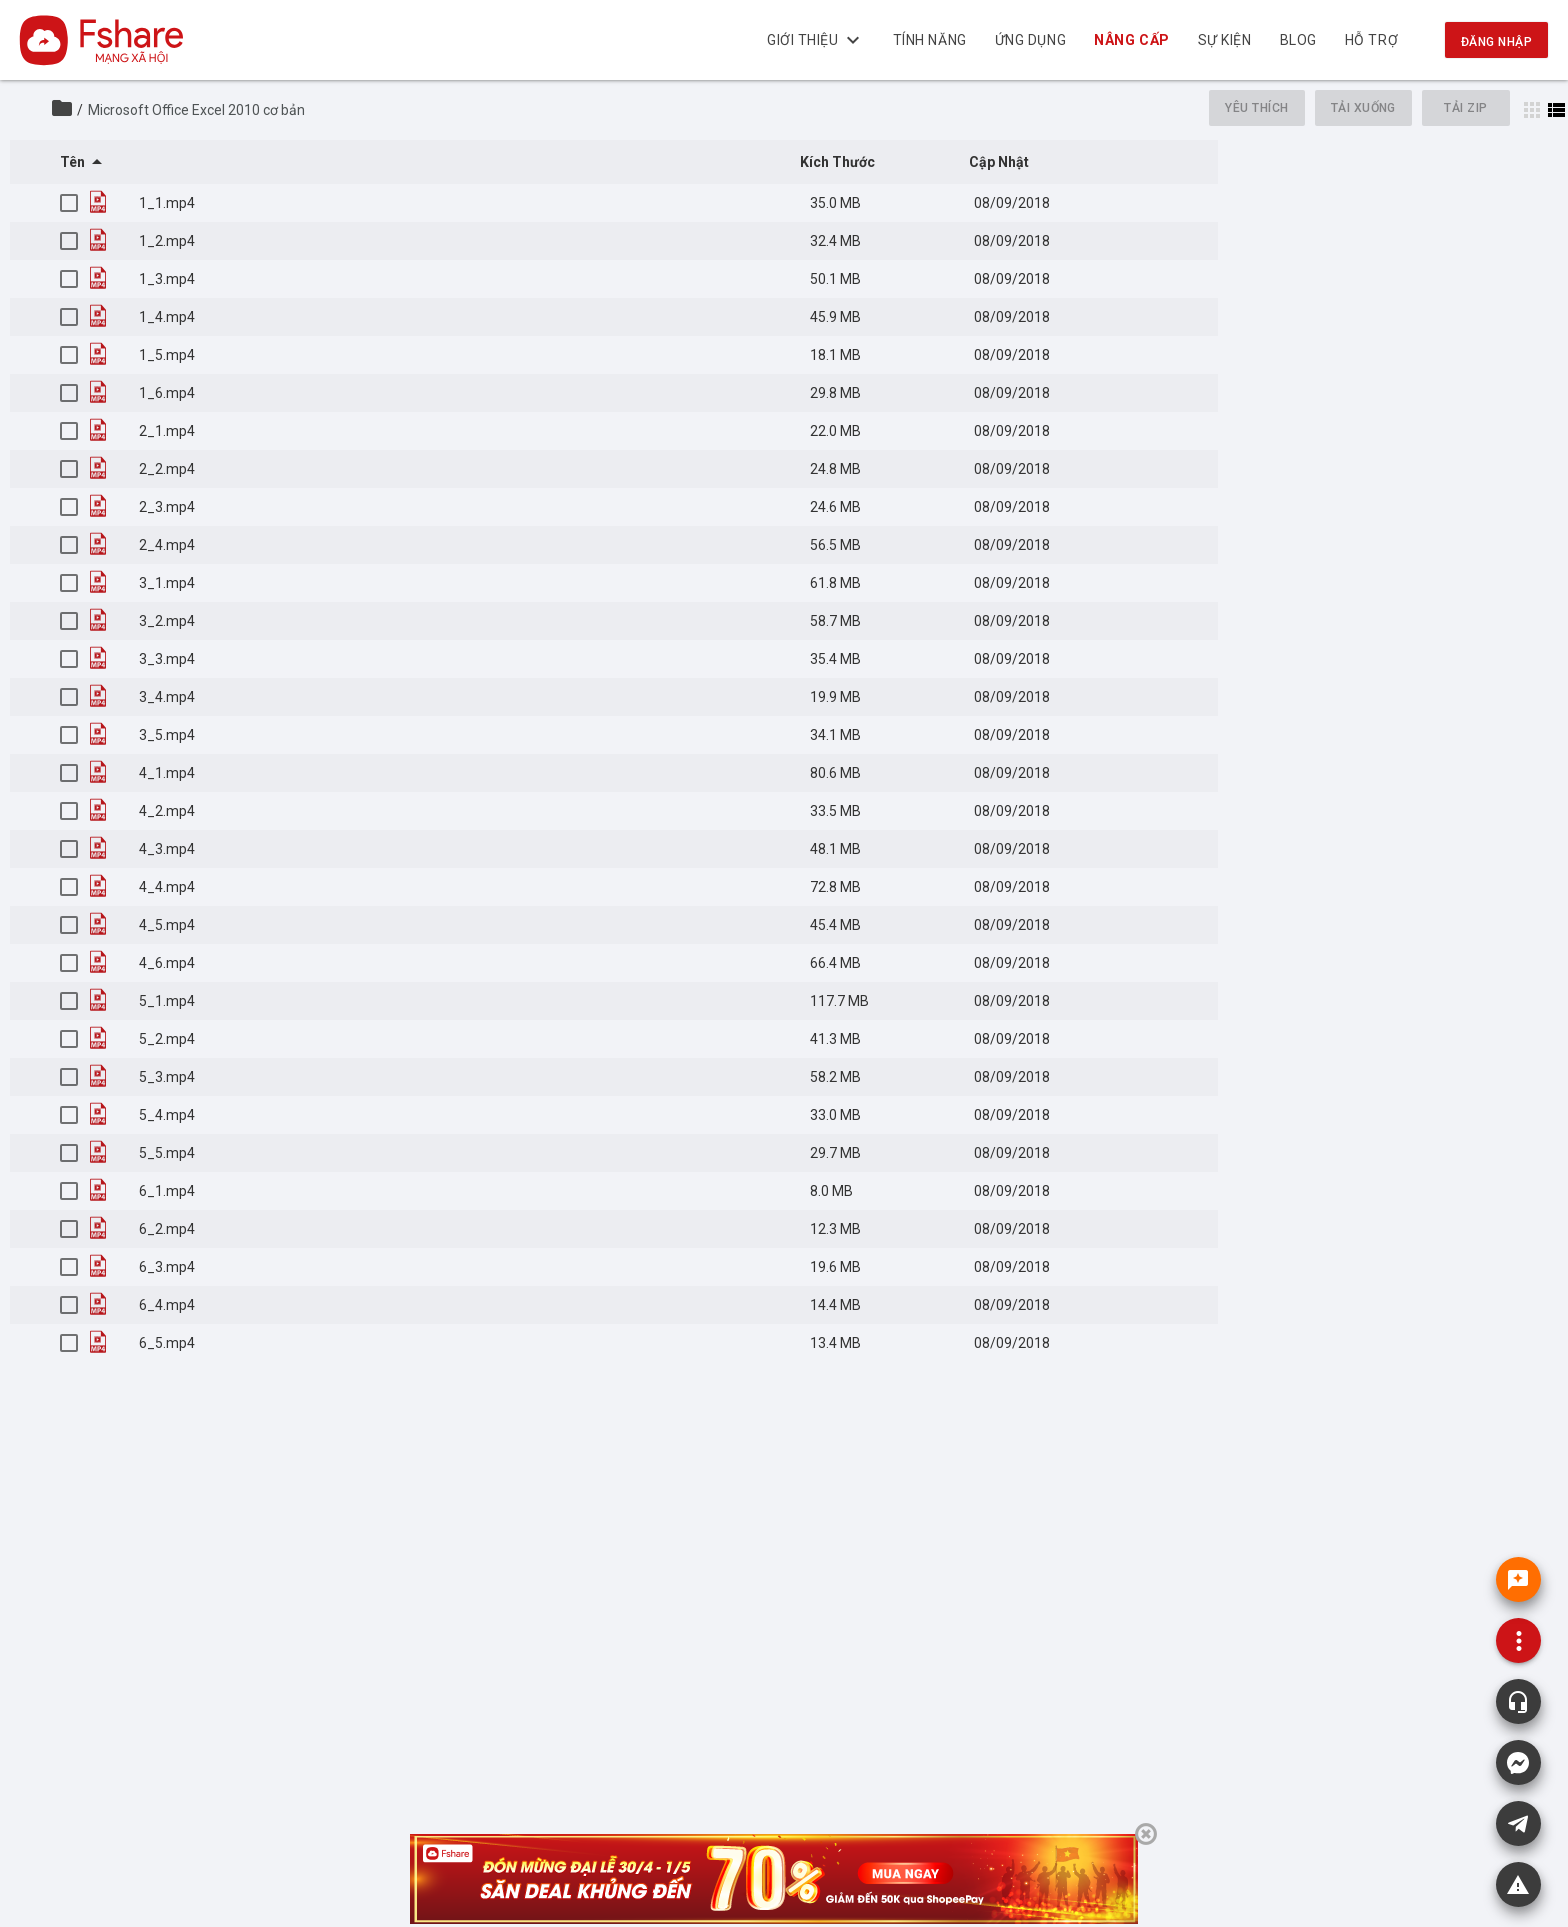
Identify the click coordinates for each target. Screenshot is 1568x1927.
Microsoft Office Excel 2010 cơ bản (196, 110)
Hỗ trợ (1371, 40)
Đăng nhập (1496, 42)
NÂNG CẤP (1132, 40)
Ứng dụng (1030, 40)
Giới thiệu (816, 40)
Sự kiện (1225, 40)
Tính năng (930, 40)
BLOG (1298, 40)
